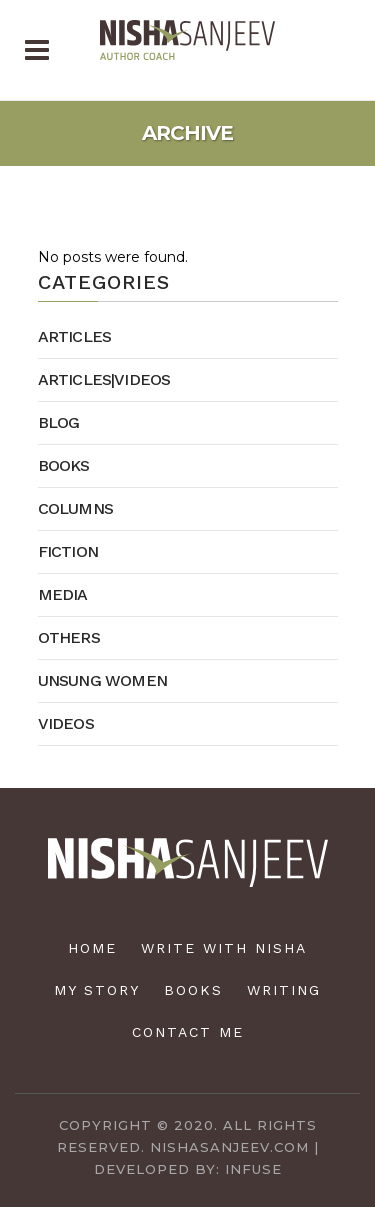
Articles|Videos (104, 379)
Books (64, 465)
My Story (97, 990)
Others (69, 637)
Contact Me (188, 1032)
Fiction (68, 551)
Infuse (253, 1169)
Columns (75, 508)
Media (63, 594)
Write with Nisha (224, 948)
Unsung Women (102, 680)
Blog (59, 422)
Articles (75, 336)
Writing (284, 990)
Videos (66, 723)
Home (92, 948)
